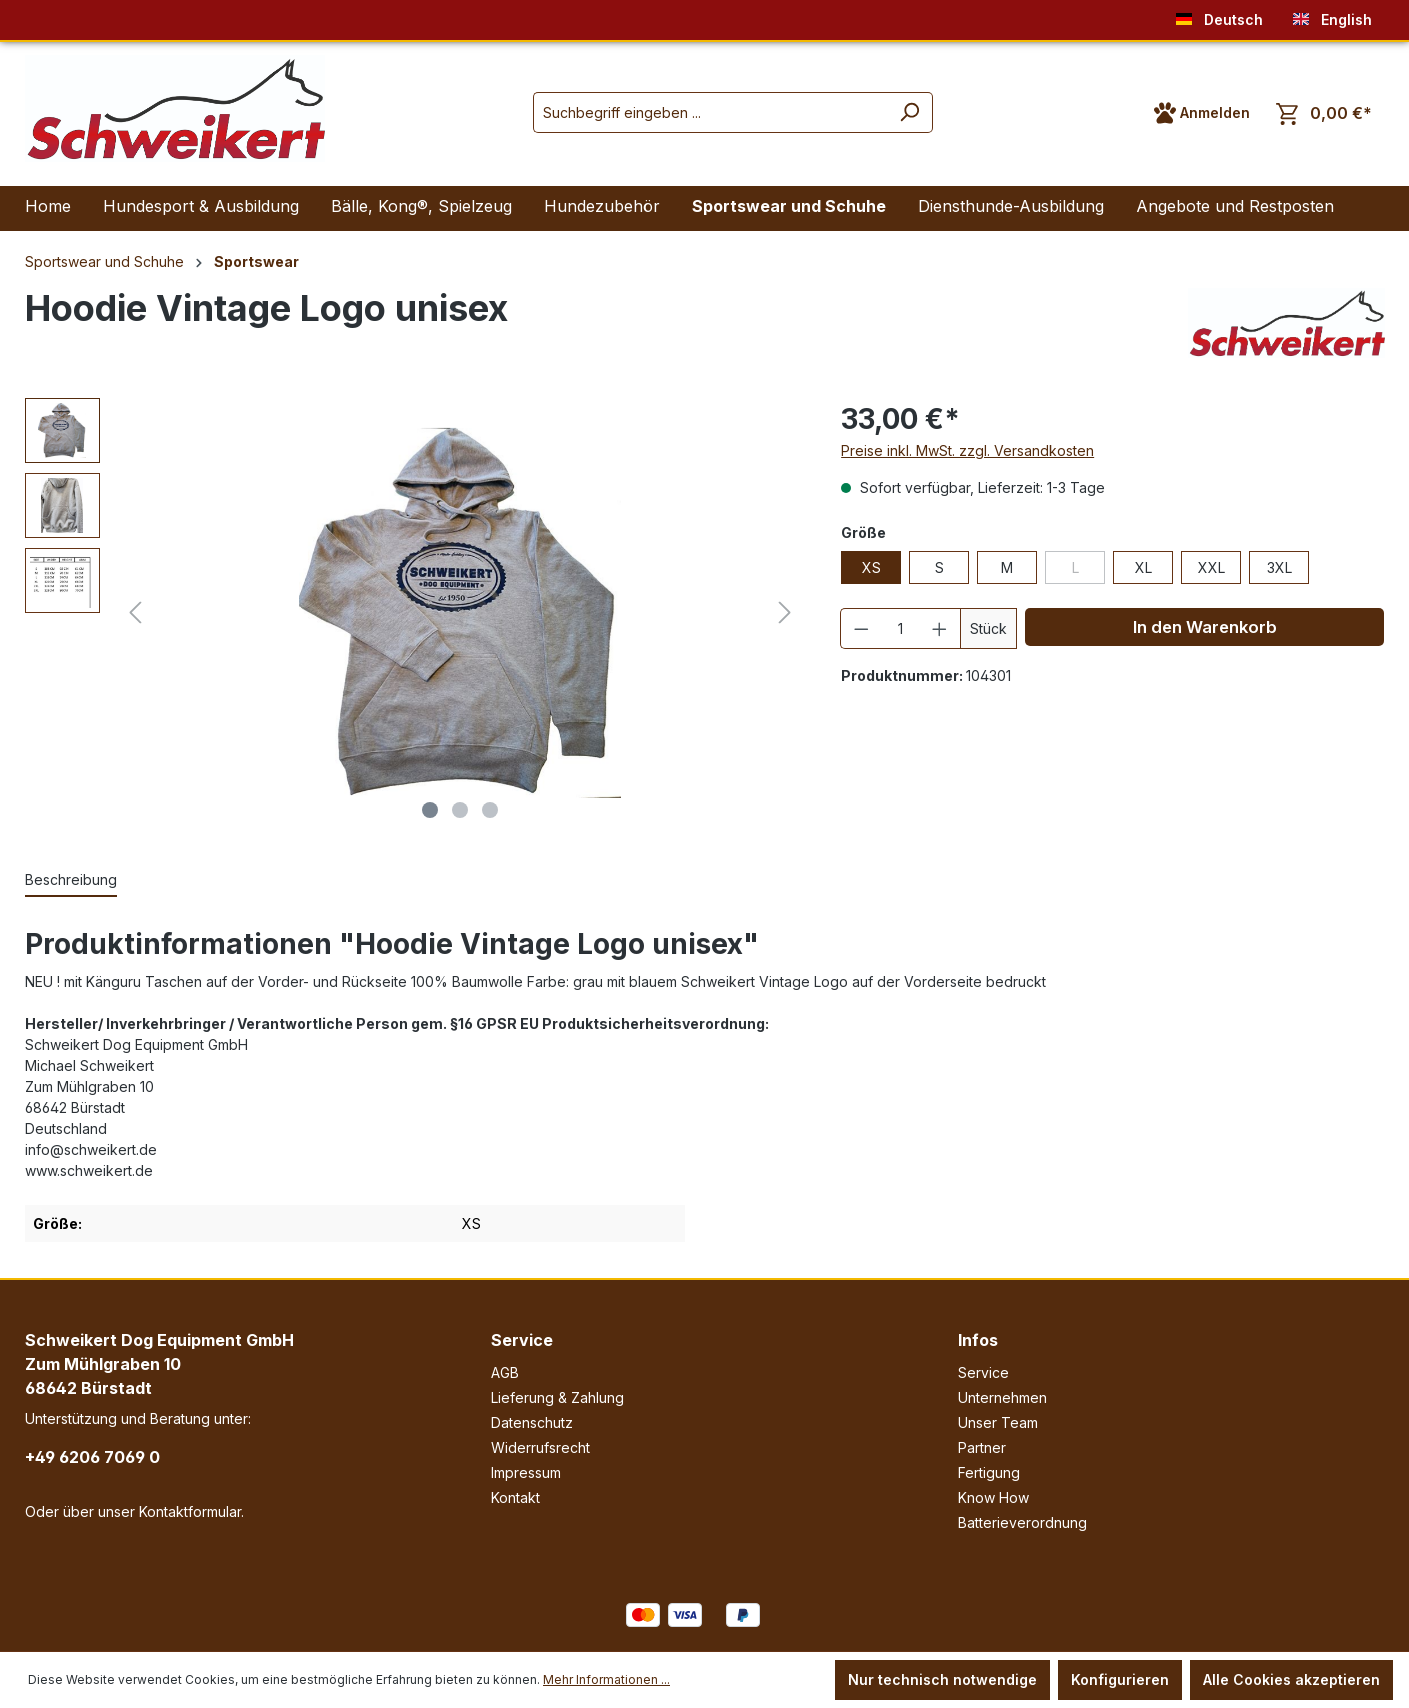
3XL (1279, 567)
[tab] (71, 880)
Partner (982, 1447)
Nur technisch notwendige (942, 1679)
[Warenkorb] (1324, 113)
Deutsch (1219, 15)
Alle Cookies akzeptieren (1291, 1679)
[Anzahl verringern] (861, 628)
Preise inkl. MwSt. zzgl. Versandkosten (967, 450)
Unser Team (998, 1422)
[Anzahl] (901, 628)
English (1332, 15)
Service (522, 1340)
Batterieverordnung (1022, 1522)
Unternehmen (1002, 1397)
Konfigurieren (1120, 1679)
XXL (1211, 567)
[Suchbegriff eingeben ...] (710, 112)
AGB (505, 1372)
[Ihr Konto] (1202, 113)
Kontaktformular (190, 1511)
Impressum (526, 1472)
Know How (993, 1497)
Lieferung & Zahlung (557, 1397)
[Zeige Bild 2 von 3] (460, 810)
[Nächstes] (785, 612)
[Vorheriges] (135, 612)
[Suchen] (909, 112)
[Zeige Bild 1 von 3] (430, 810)
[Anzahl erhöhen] (940, 628)
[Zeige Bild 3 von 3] (490, 810)
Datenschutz (532, 1422)
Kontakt (515, 1497)
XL (1143, 567)
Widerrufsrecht (540, 1447)
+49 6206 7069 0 (92, 1457)
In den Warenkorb (1205, 627)
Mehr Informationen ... (606, 1679)
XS (871, 567)
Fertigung (989, 1472)
